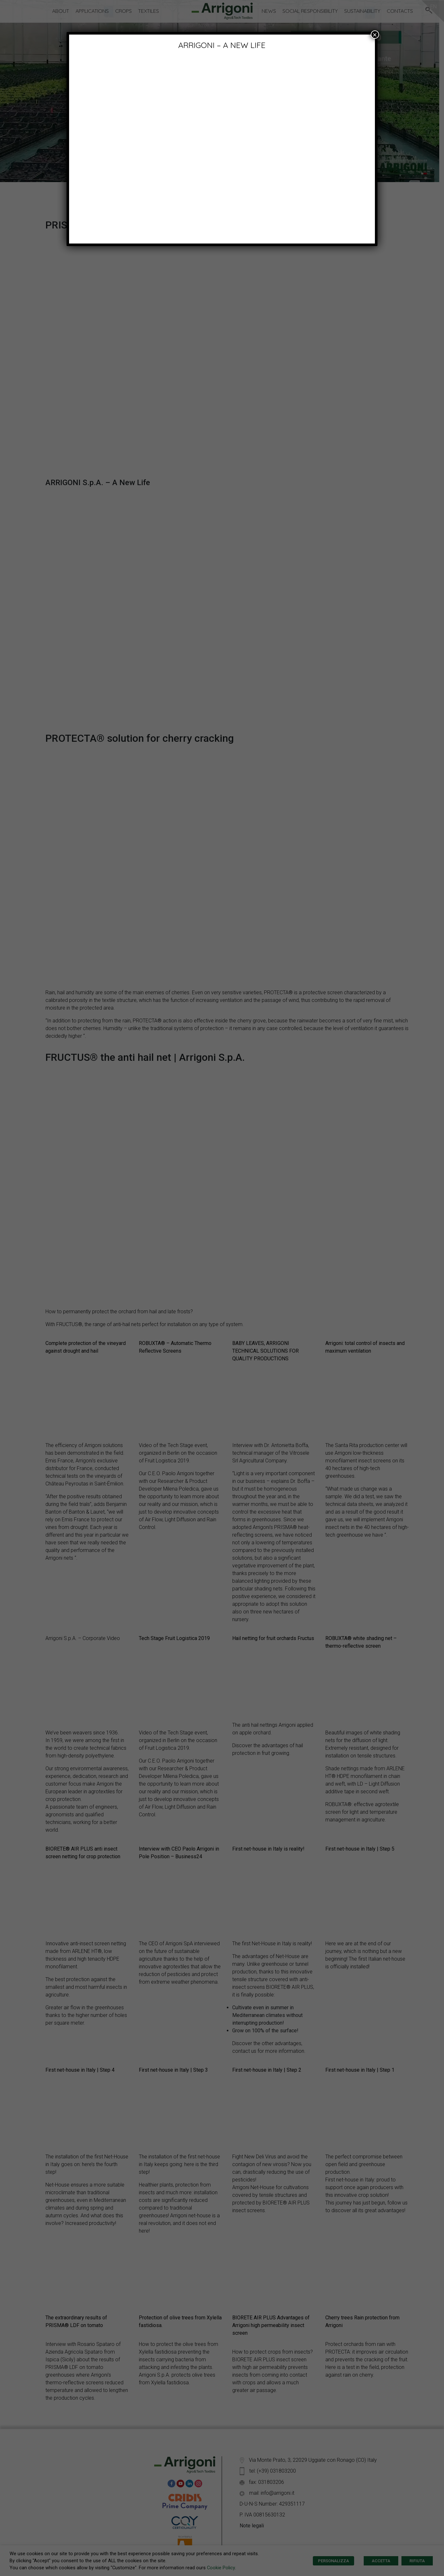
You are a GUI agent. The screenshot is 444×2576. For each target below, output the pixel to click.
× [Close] (375, 34)
